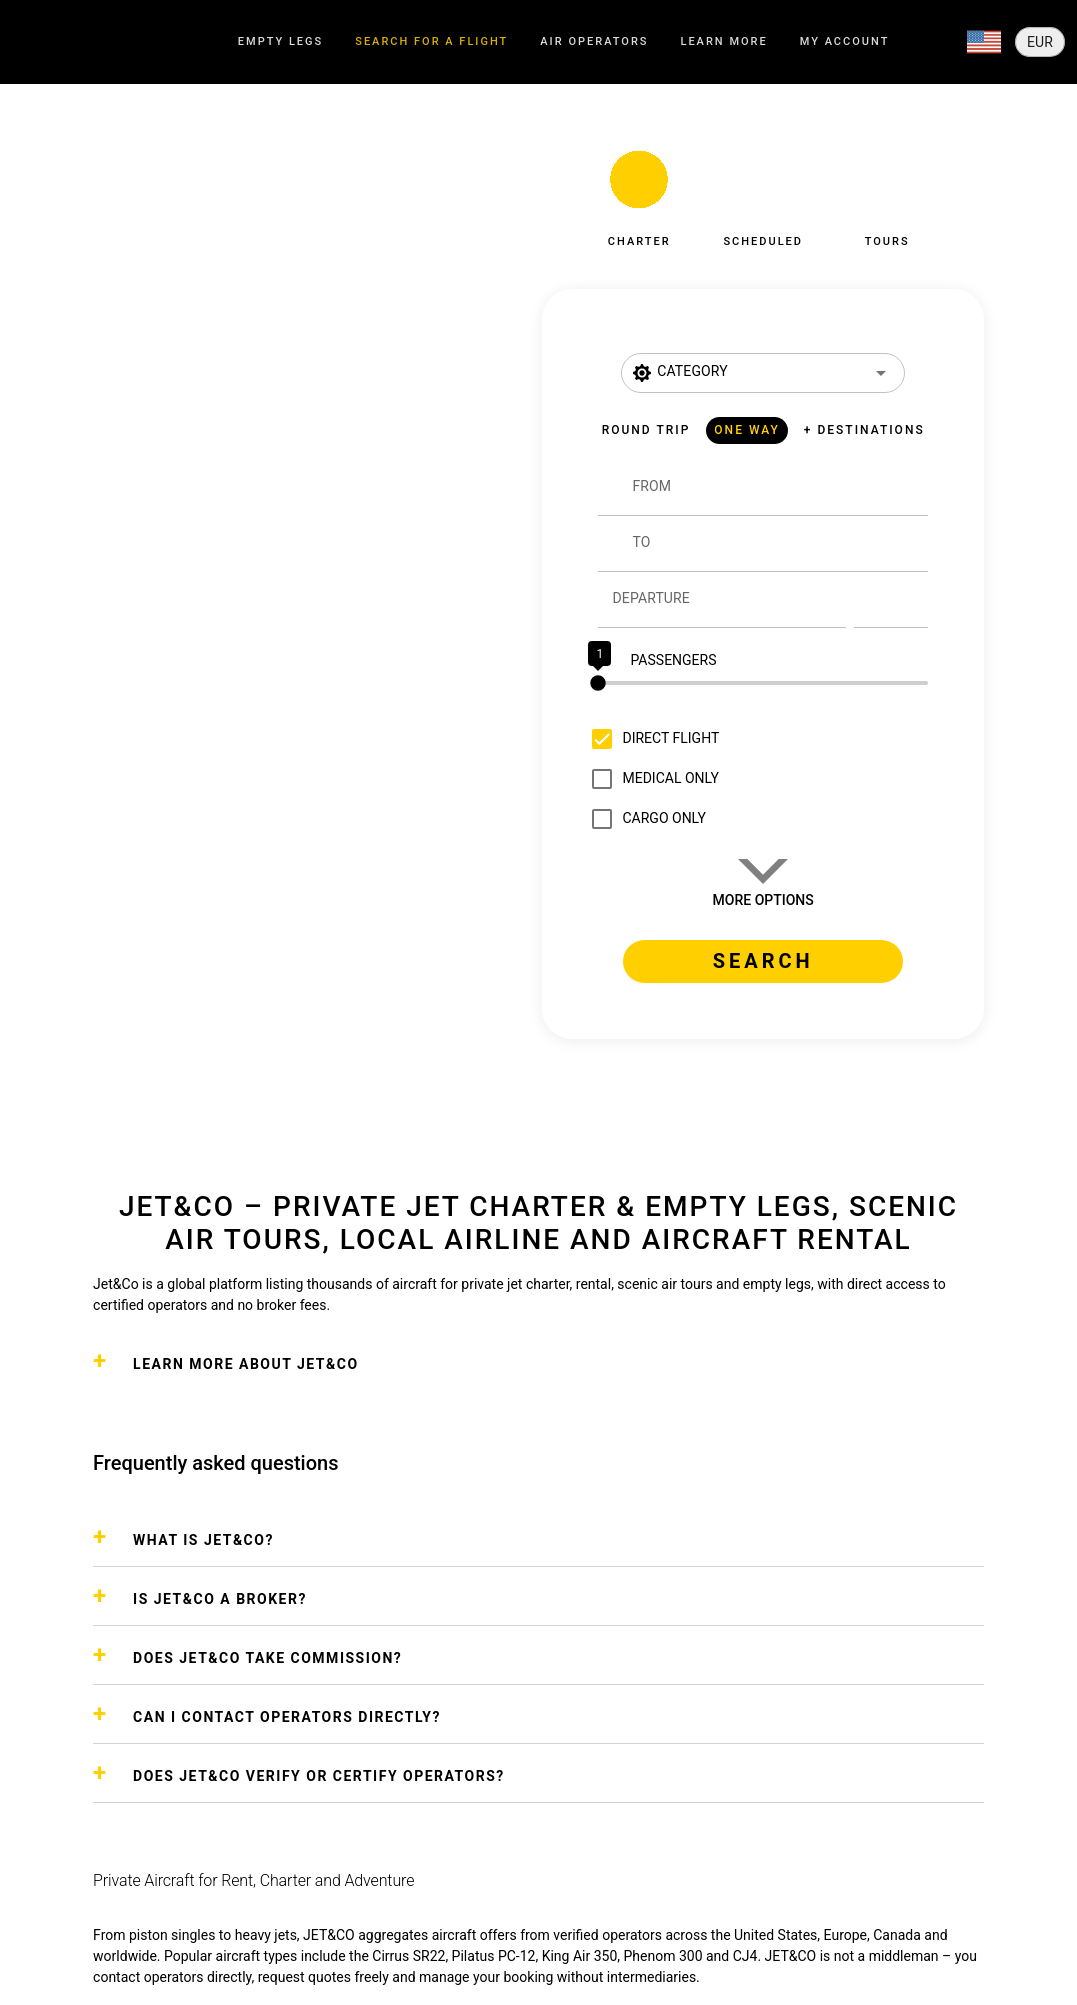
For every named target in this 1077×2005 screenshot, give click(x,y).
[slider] (762, 683)
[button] (639, 193)
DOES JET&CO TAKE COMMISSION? (267, 1658)
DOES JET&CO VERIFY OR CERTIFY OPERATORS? (319, 1776)
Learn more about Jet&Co (245, 1364)
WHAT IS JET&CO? (203, 1540)
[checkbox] (650, 739)
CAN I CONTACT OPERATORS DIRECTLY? (287, 1717)
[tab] (280, 42)
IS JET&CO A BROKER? (220, 1599)
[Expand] (984, 42)
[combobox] (779, 496)
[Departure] (728, 600)
